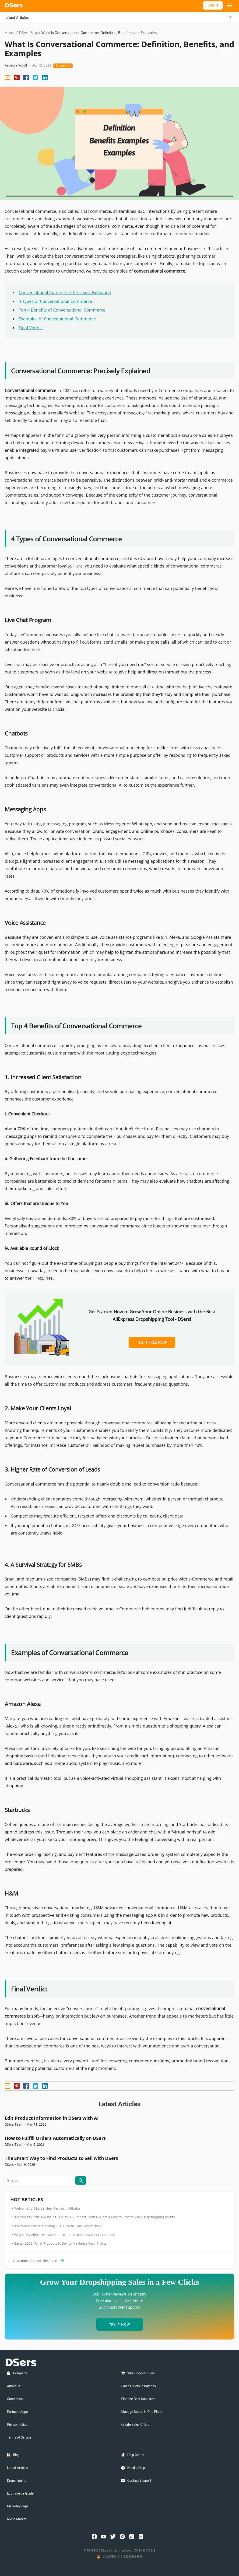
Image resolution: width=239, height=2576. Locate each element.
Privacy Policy (17, 2424)
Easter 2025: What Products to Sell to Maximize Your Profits (60, 2243)
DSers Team (14, 2124)
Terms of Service (19, 2437)
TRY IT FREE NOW (152, 1342)
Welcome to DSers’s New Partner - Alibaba (47, 2208)
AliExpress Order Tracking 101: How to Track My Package (58, 2226)
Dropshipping (16, 2480)
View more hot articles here (38, 2260)
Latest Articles (17, 17)
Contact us (15, 2399)
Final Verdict (31, 327)
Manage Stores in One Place (141, 2412)
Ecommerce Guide (20, 2493)
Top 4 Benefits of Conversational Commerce (62, 310)
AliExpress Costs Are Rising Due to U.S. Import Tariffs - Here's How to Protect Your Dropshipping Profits (94, 2217)
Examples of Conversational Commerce (57, 319)
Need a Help (136, 2468)
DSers (9, 2164)
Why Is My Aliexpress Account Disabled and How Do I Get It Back (64, 2235)
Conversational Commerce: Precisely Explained (65, 292)
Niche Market (16, 2519)
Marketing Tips (18, 2506)
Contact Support (139, 2480)
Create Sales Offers (135, 2424)
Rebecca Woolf (16, 65)
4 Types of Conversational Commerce (55, 301)
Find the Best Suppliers (138, 2399)
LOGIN (213, 5)
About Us (13, 2386)
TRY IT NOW (119, 2324)
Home (10, 32)
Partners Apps (17, 2412)
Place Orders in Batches (138, 2386)
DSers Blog (28, 32)
